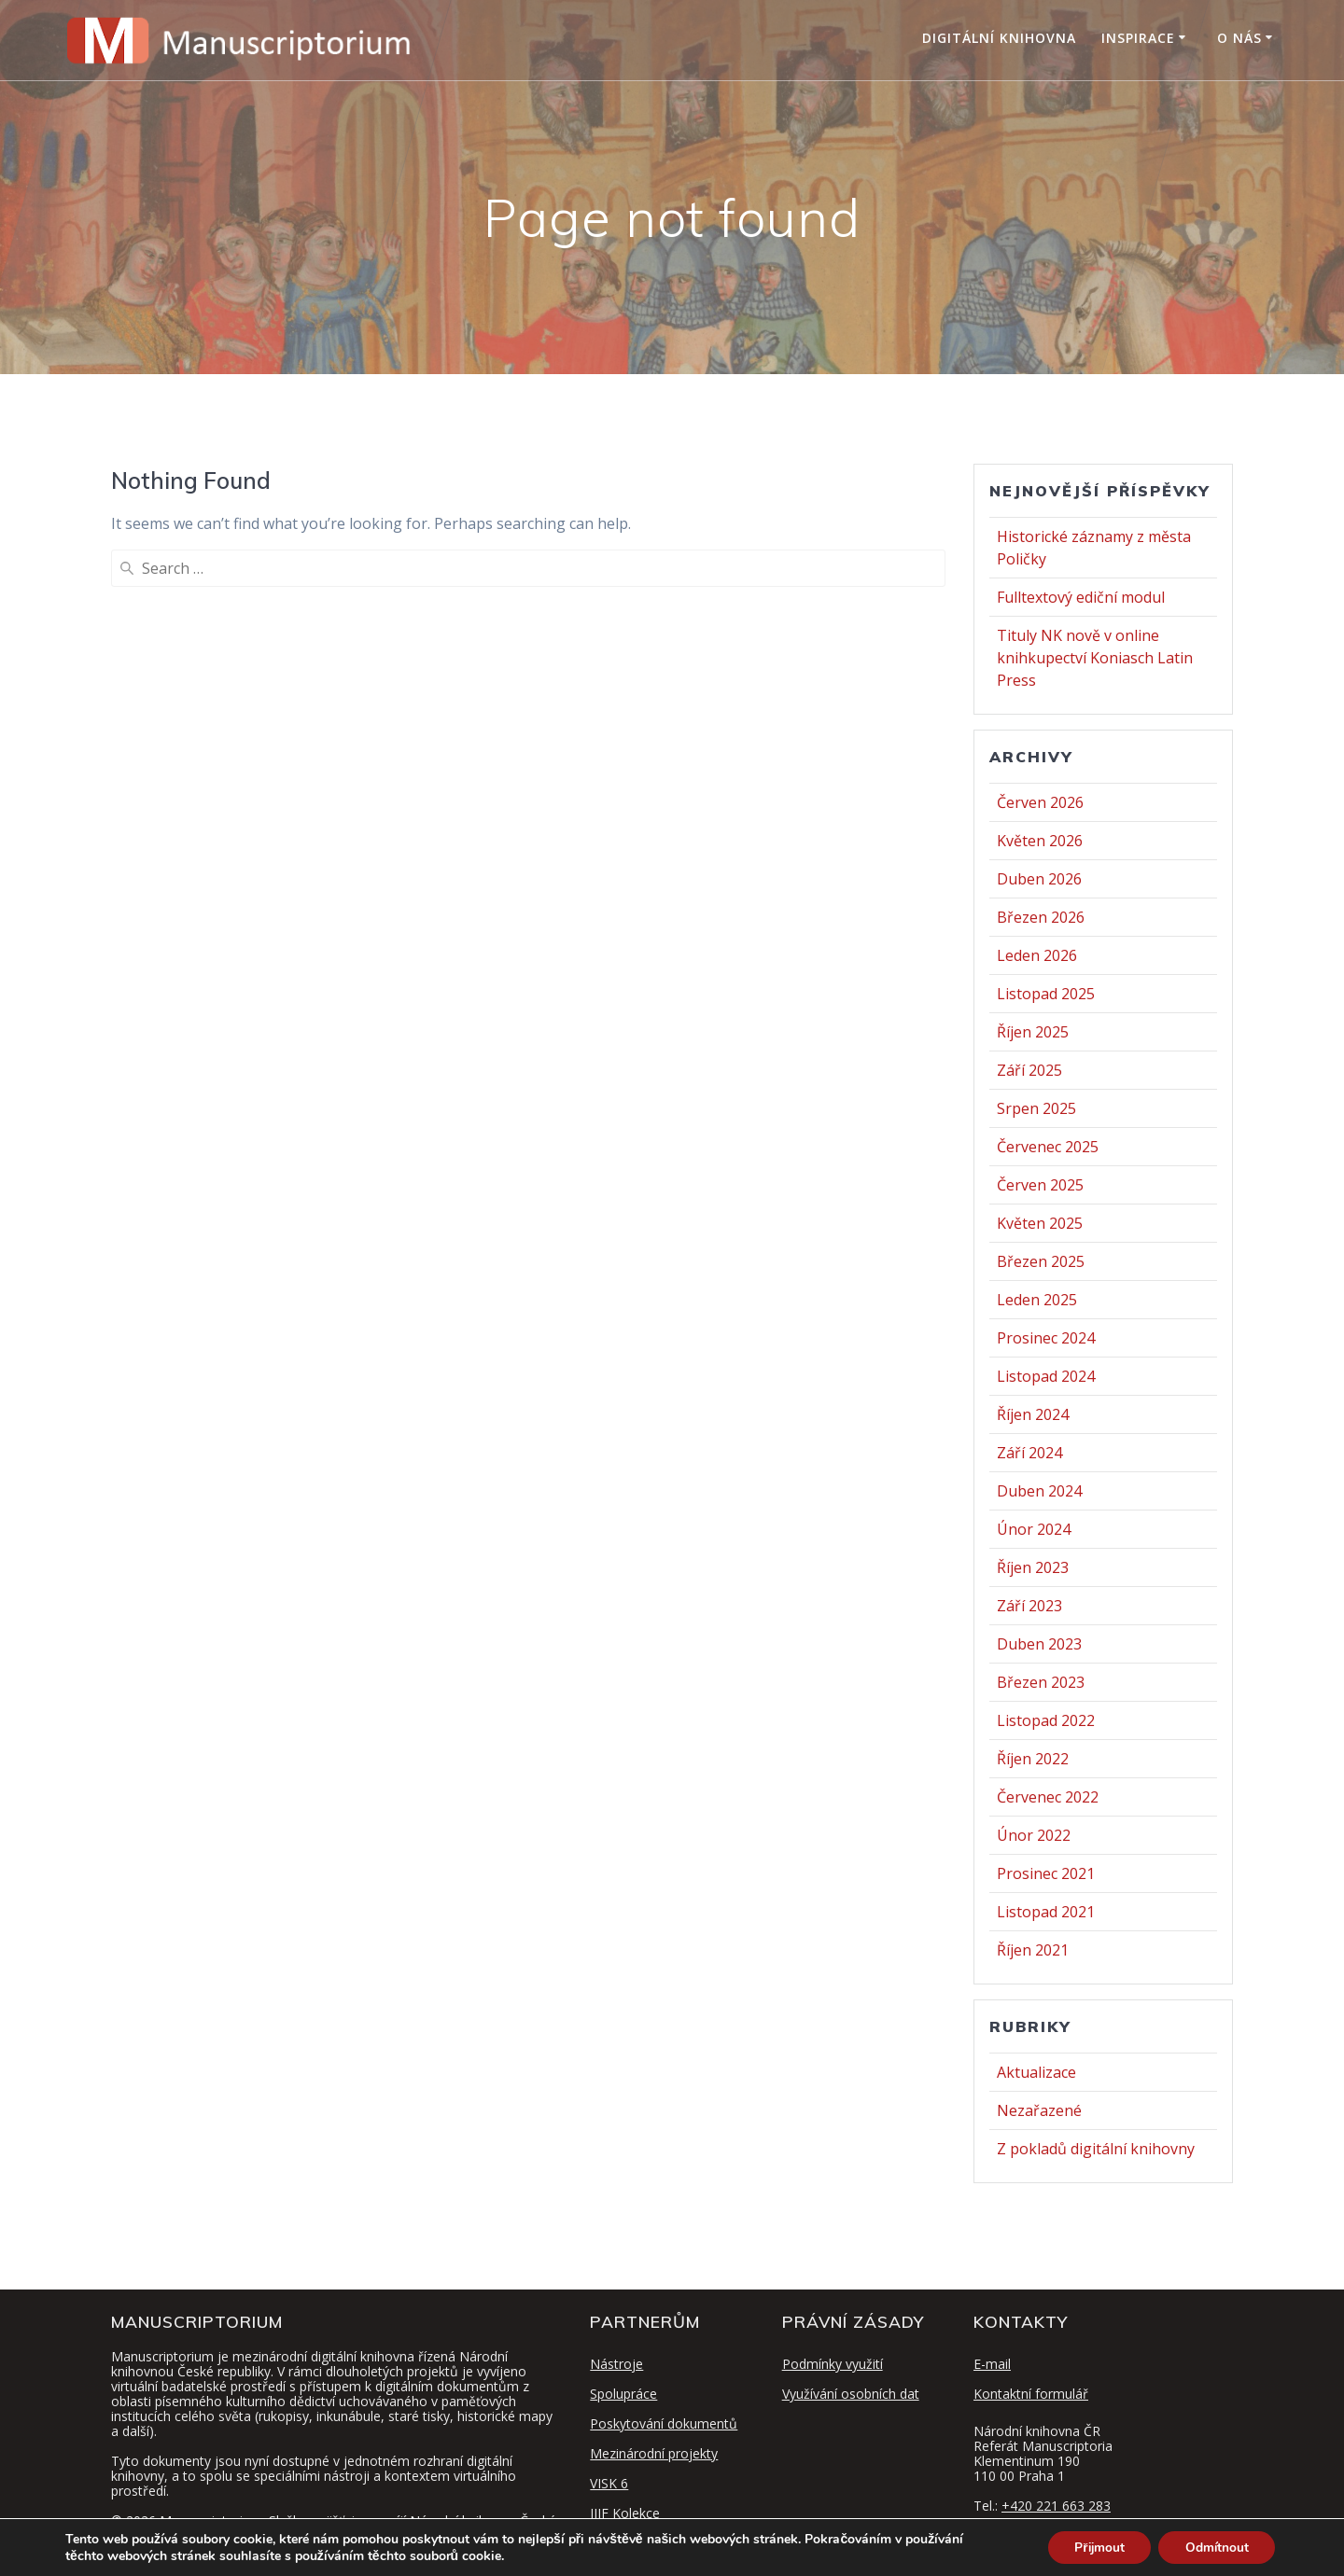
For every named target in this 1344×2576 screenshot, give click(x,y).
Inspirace (1138, 38)
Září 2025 (1029, 1070)
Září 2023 (1029, 1605)
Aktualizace (1036, 2072)
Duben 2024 (1039, 1491)
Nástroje (616, 2364)
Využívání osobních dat (850, 2393)
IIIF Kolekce (625, 2513)
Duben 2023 (1039, 1644)
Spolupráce (623, 2393)
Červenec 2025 (1048, 1146)
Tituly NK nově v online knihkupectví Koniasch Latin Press (1095, 657)
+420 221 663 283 (1056, 2505)
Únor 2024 (1034, 1529)
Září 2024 (1029, 1452)
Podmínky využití (832, 2364)
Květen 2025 (1040, 1223)
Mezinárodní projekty (654, 2453)
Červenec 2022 (1048, 1797)
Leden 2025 (1037, 1299)
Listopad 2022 (1046, 1720)
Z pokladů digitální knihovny (1096, 2148)
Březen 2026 (1041, 917)
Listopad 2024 (1046, 1376)
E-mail (992, 2364)
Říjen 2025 (1033, 1032)
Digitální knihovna (999, 38)
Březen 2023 (1041, 1682)
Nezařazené (1039, 2110)
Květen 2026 (1040, 840)
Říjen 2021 (1033, 1950)
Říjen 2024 (1033, 1414)
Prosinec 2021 (1046, 1873)
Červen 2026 (1040, 802)
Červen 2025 (1040, 1185)
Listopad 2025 (1046, 993)
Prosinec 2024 (1046, 1338)
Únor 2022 (1034, 1835)
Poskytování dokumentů (663, 2423)
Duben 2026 (1039, 879)
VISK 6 (609, 2483)
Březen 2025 (1041, 1261)
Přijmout (1093, 2546)
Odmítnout (1215, 2546)
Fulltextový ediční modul (1081, 597)
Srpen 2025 (1036, 1108)
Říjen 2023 (1033, 1567)
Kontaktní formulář (1030, 2393)
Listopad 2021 (1046, 1911)
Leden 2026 (1037, 955)
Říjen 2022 (1033, 1758)
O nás (1239, 38)
